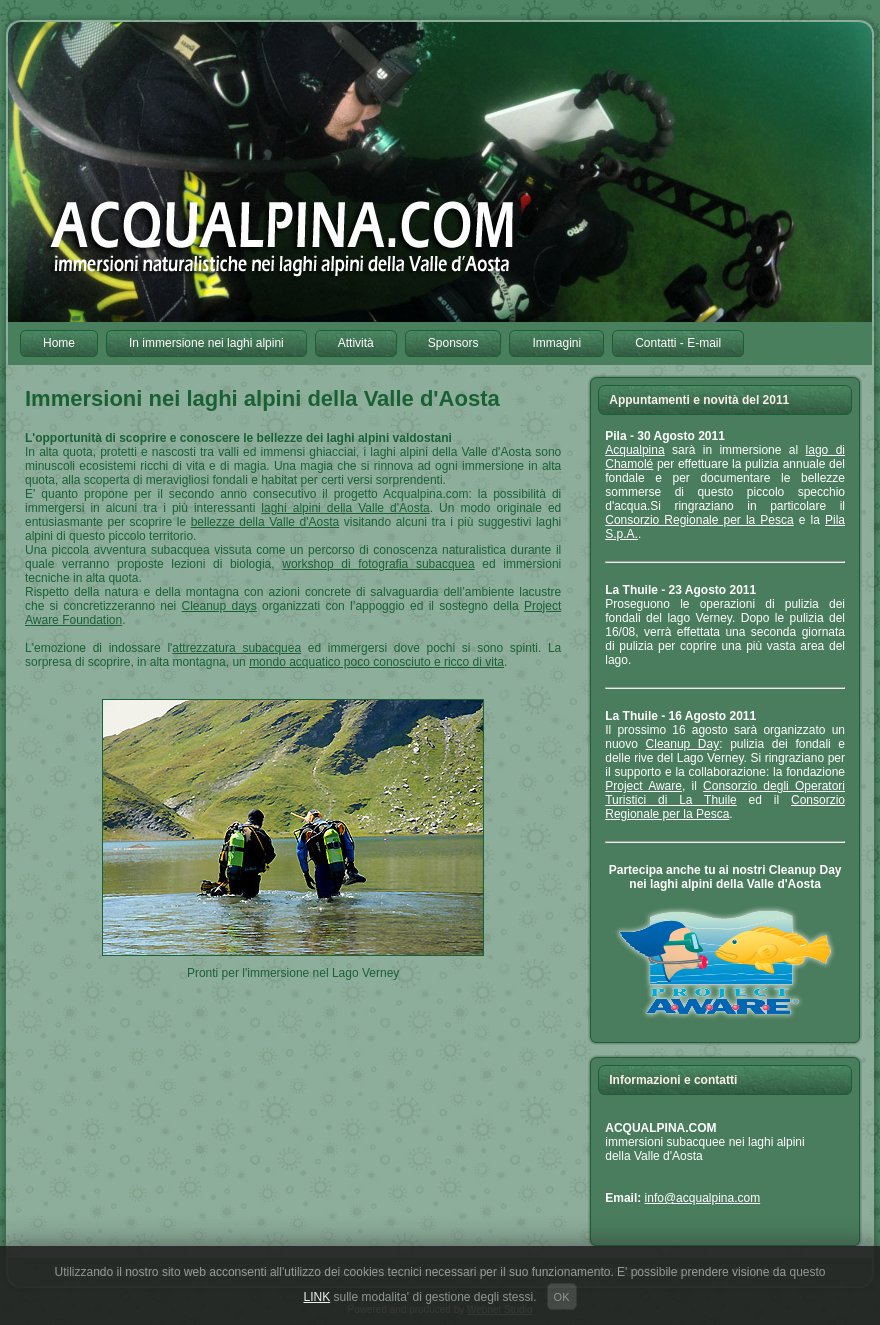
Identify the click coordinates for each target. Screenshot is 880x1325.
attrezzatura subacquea (236, 648)
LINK (316, 1297)
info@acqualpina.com (703, 1198)
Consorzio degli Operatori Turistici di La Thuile (725, 793)
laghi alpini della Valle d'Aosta (345, 508)
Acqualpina (634, 450)
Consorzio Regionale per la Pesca (699, 520)
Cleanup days (219, 606)
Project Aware (643, 786)
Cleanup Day (683, 744)
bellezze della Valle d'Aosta (265, 522)
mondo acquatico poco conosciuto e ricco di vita (376, 662)
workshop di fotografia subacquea (378, 564)
